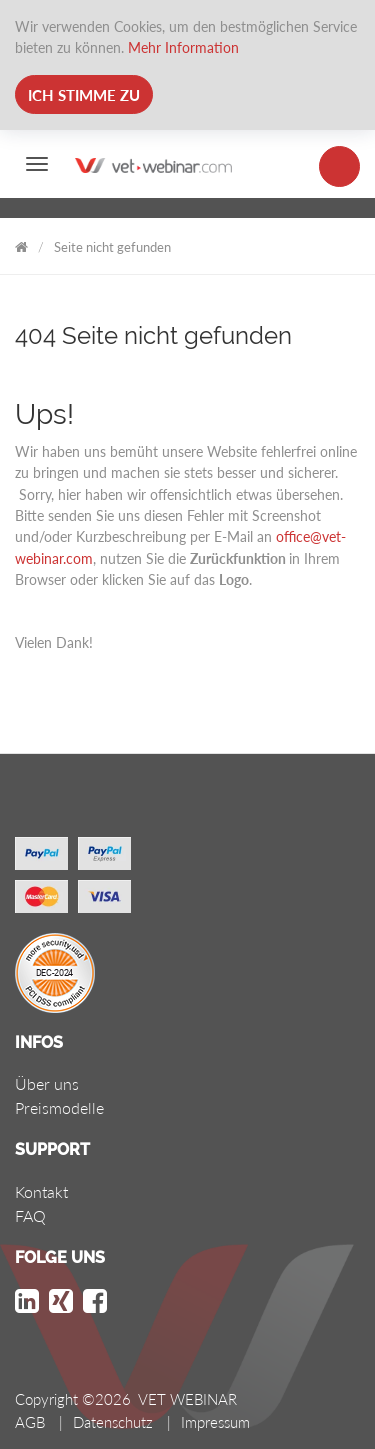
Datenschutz (113, 1422)
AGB (30, 1422)
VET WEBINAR (21, 243)
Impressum (215, 1422)
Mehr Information (183, 47)
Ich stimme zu (84, 95)
